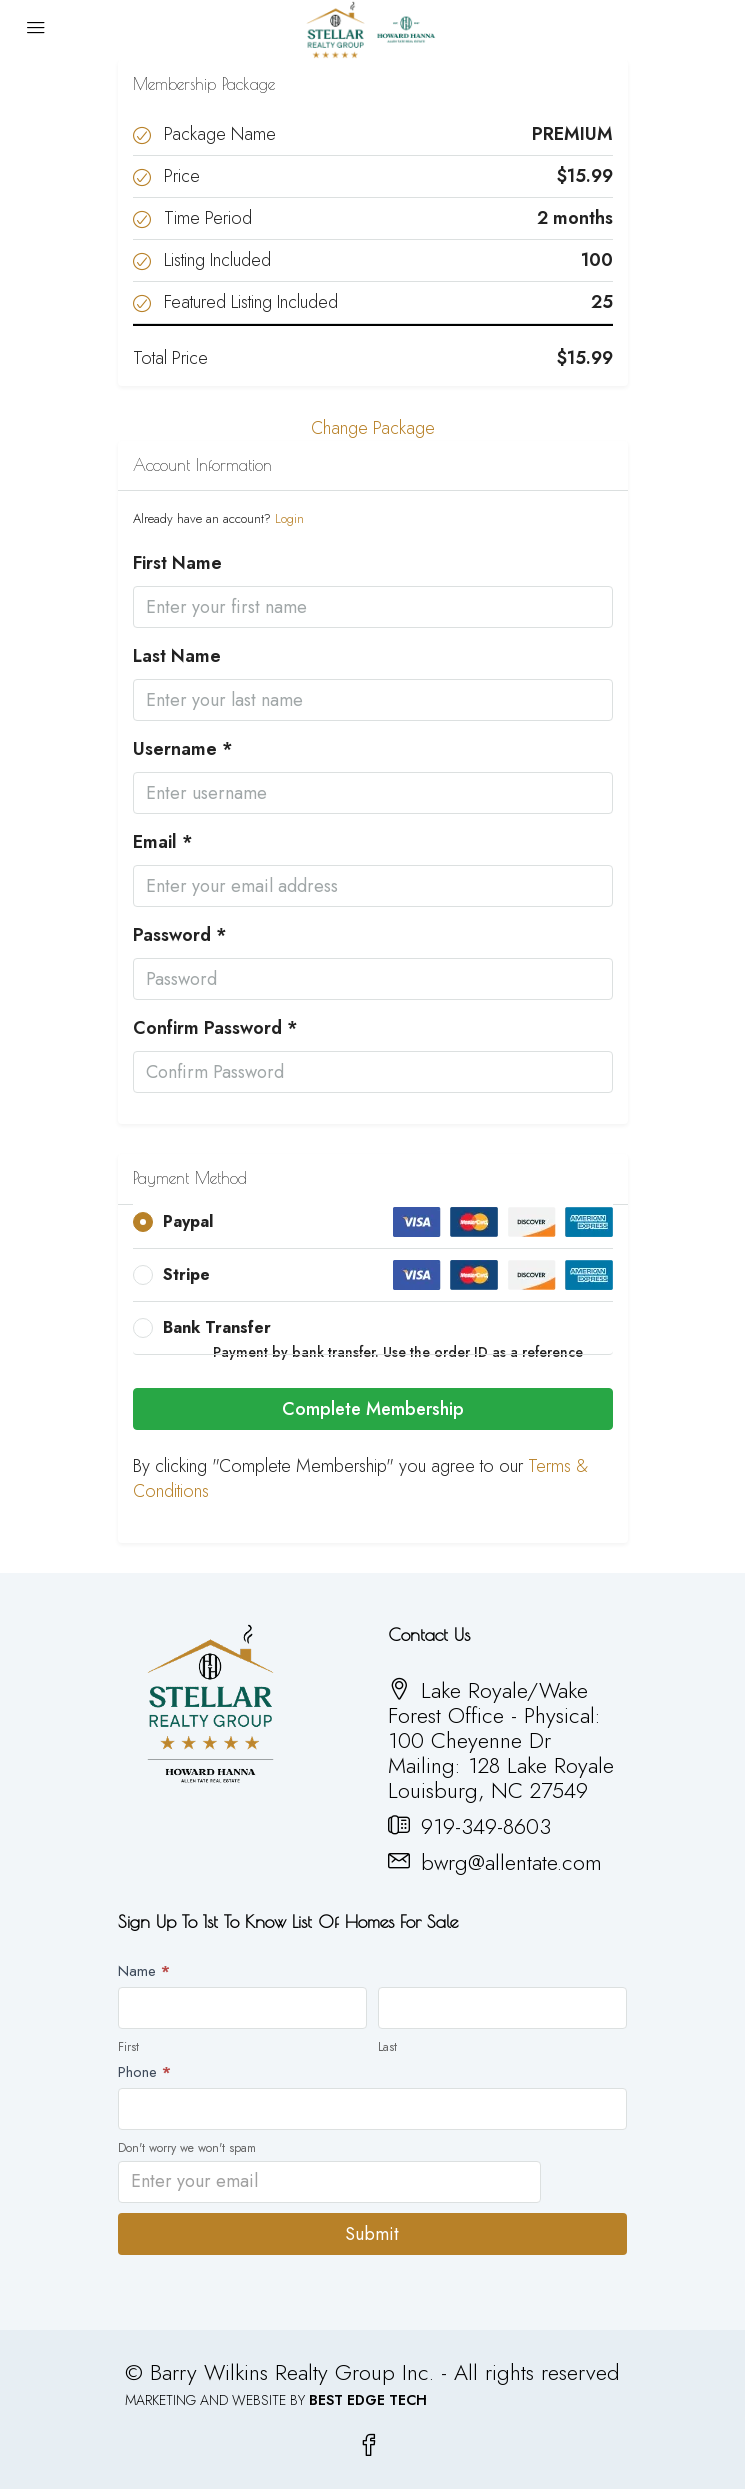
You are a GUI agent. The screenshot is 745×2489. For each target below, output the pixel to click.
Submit (372, 2234)
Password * (180, 935)
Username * (183, 749)
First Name (177, 563)
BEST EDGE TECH (368, 2400)
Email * (163, 842)
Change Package (373, 428)
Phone (144, 2072)
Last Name (177, 656)
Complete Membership (373, 1409)
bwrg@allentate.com (511, 1862)
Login (289, 518)
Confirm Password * (215, 1028)
